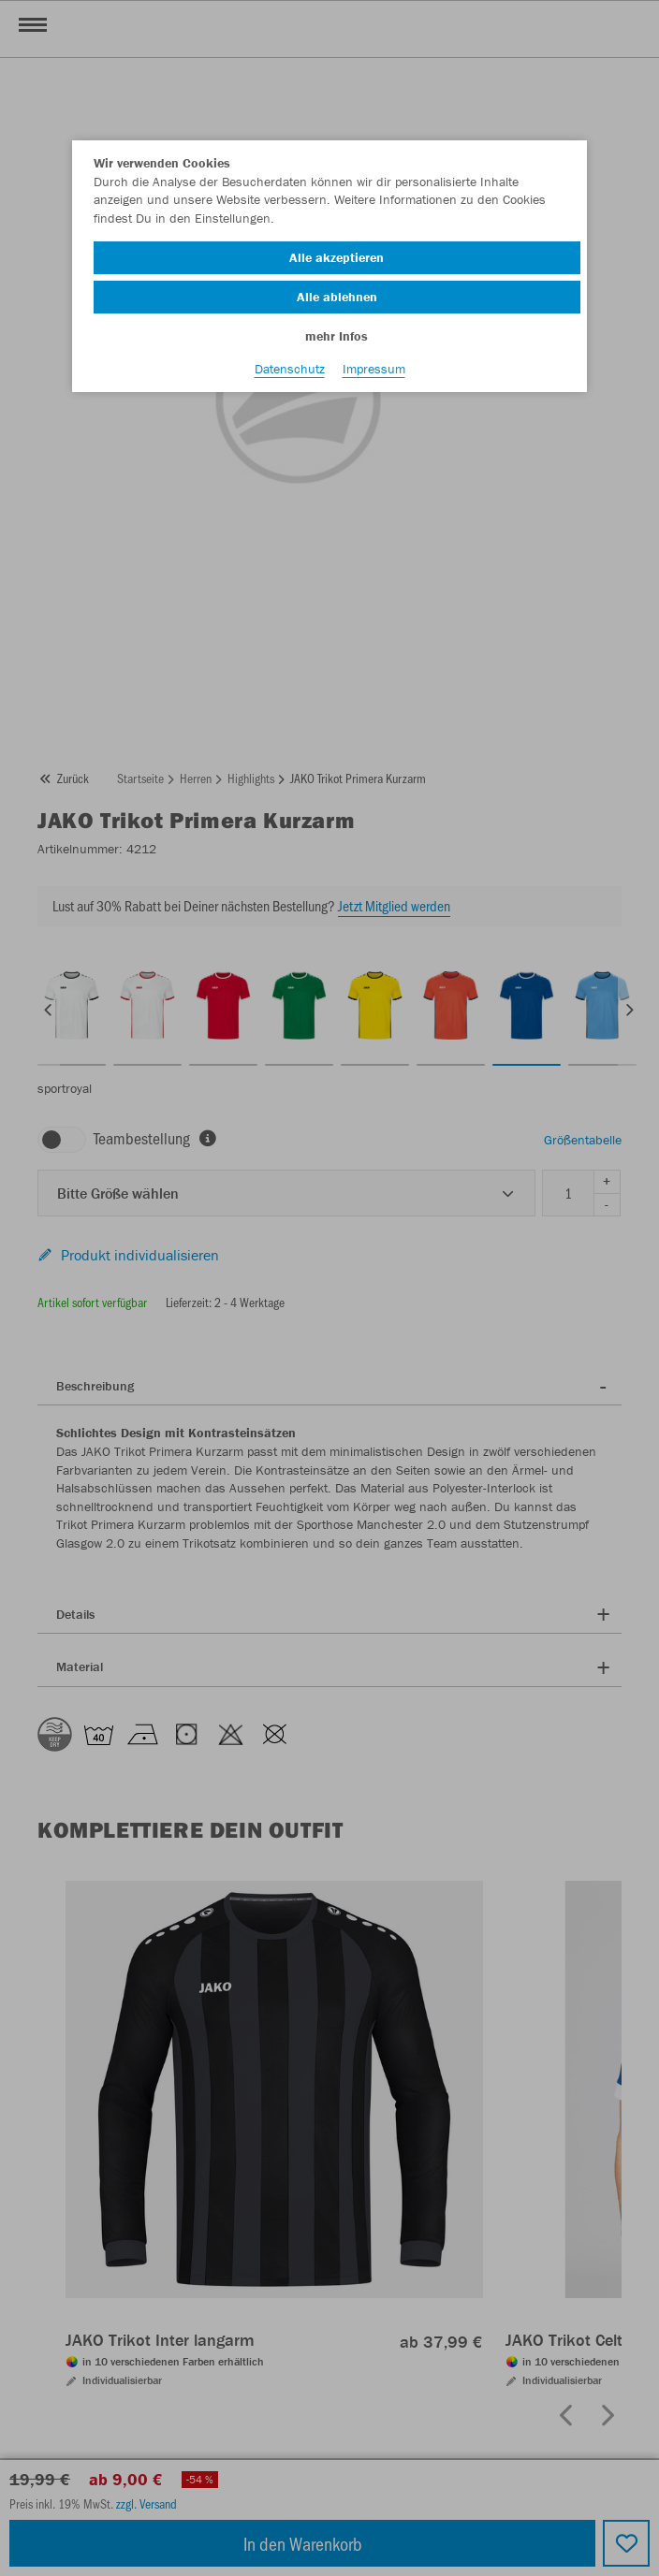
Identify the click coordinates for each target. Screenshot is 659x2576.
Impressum (374, 368)
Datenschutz (290, 368)
